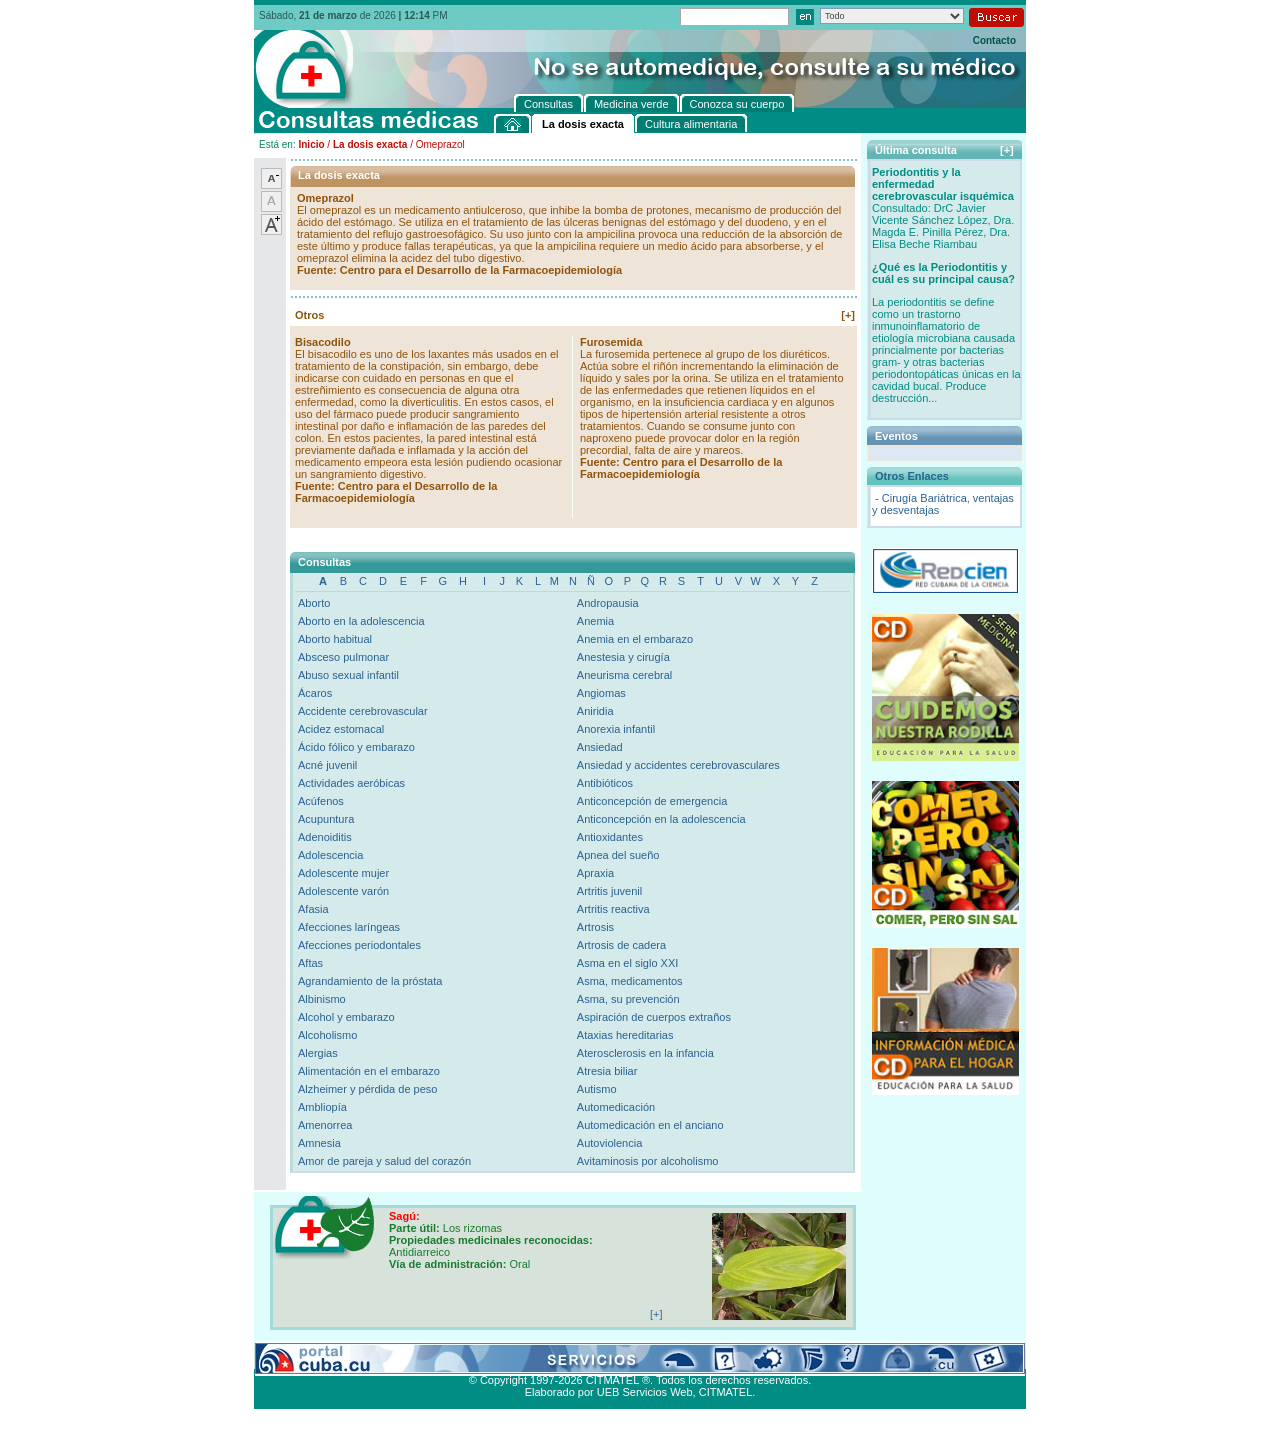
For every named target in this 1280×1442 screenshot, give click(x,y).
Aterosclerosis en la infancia (645, 1053)
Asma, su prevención (628, 999)
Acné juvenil (327, 765)
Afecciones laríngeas (349, 927)
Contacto (994, 40)
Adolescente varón (343, 891)
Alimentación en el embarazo (369, 1071)
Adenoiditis (325, 837)
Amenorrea (325, 1125)
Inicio (311, 144)
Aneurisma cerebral (624, 675)
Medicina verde (380, 1357)
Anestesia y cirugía (623, 657)
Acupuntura (326, 819)
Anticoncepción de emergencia (652, 801)
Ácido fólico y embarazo (356, 747)
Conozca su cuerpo (474, 1357)
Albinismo (322, 999)
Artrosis (595, 927)
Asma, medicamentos (630, 981)
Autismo (597, 1089)
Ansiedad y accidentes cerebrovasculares (678, 765)
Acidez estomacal (341, 729)
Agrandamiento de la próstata (370, 981)
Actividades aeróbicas (351, 783)
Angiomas (601, 693)
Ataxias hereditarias (625, 1035)
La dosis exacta (370, 144)
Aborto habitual (335, 639)
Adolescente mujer (343, 873)
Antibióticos (605, 783)
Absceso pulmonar (343, 657)
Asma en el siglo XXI (628, 963)
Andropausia (608, 603)
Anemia (595, 621)
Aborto (314, 603)
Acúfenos (321, 801)
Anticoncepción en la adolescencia (661, 819)
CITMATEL (726, 1392)
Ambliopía (322, 1107)
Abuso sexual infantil (348, 675)
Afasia (313, 909)
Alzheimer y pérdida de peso (367, 1089)
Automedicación (616, 1107)
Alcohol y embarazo (346, 1017)
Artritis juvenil (609, 891)
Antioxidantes (610, 837)
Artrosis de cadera (621, 945)
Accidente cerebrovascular (363, 711)
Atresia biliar (607, 1071)
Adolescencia (330, 855)
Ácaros (315, 693)
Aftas (310, 963)
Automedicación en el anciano (650, 1125)
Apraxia (595, 873)
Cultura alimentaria (668, 1357)
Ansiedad (600, 747)
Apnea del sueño (618, 855)
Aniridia (595, 711)
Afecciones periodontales (359, 945)
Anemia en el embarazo (635, 639)
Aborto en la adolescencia (361, 621)
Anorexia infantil (616, 729)
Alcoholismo (327, 1035)
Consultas (309, 1357)
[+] (848, 315)
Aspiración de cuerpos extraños (654, 1017)
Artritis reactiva (613, 909)
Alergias (318, 1053)
